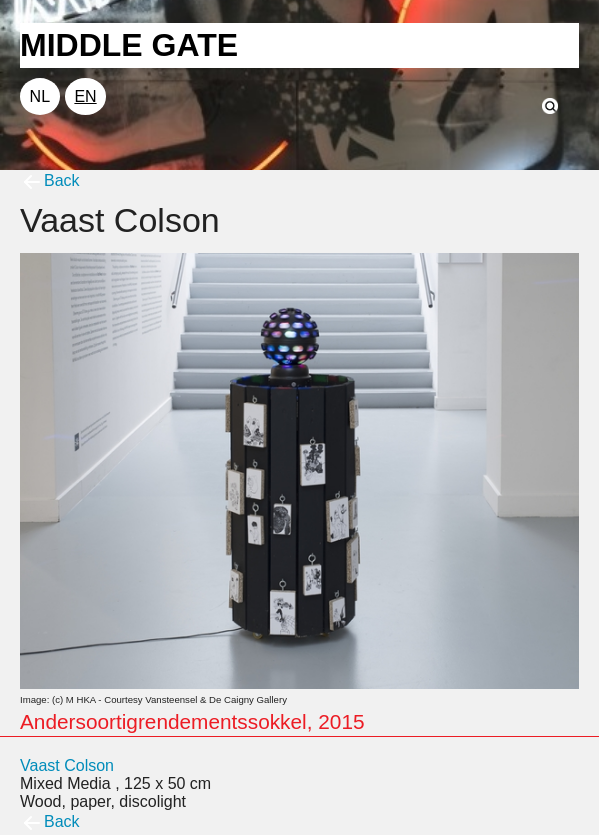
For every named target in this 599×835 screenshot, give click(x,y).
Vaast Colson (67, 765)
